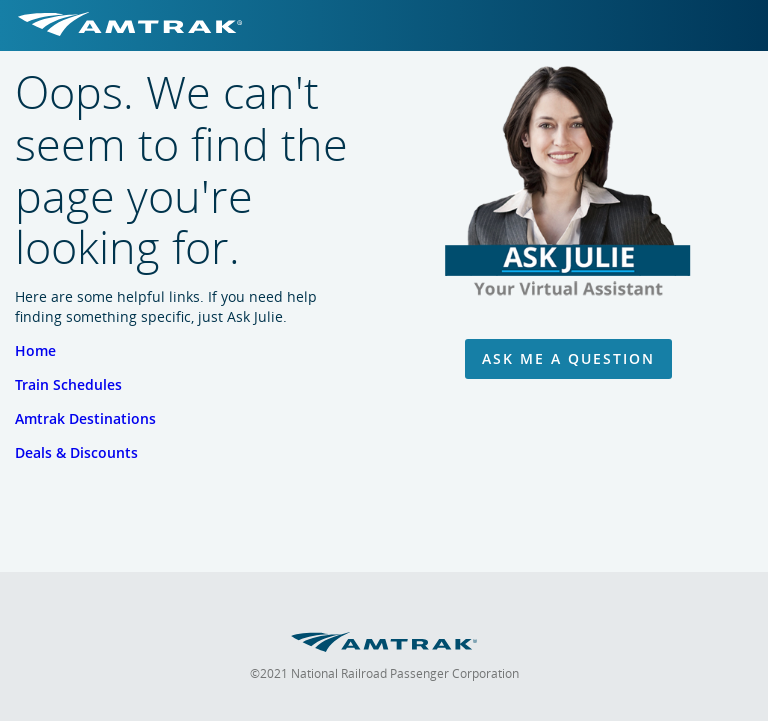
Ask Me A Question (568, 358)
